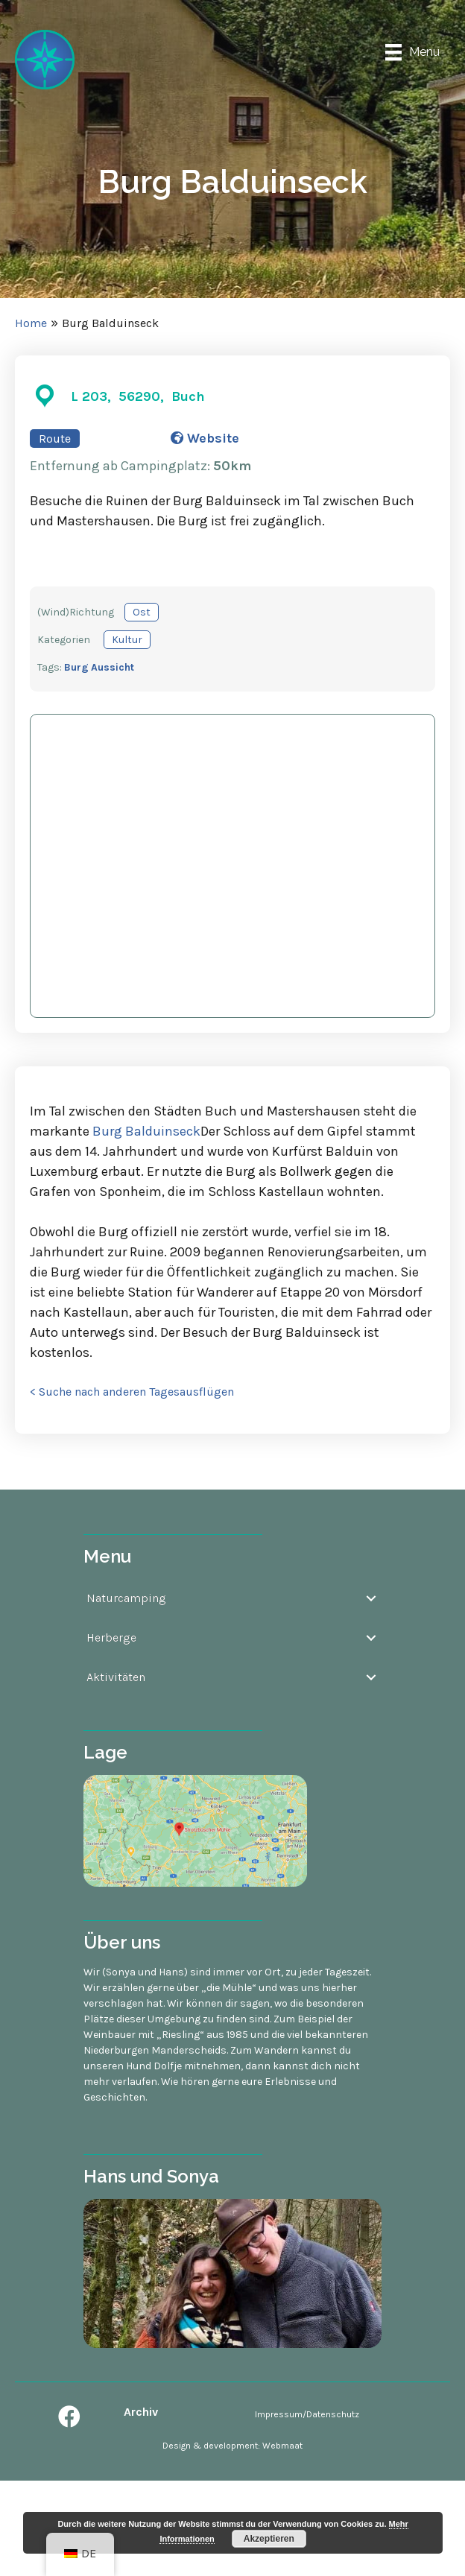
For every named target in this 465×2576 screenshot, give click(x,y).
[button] (69, 2416)
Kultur (127, 639)
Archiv (141, 2412)
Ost (142, 612)
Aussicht (112, 667)
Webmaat (282, 2445)
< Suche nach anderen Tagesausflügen (132, 1391)
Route (55, 438)
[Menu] (412, 52)
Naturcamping (126, 1598)
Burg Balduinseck (146, 1131)
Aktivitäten (115, 1677)
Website (205, 438)
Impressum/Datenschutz (307, 2414)
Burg (76, 667)
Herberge (111, 1637)
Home (31, 323)
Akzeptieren (269, 2539)
